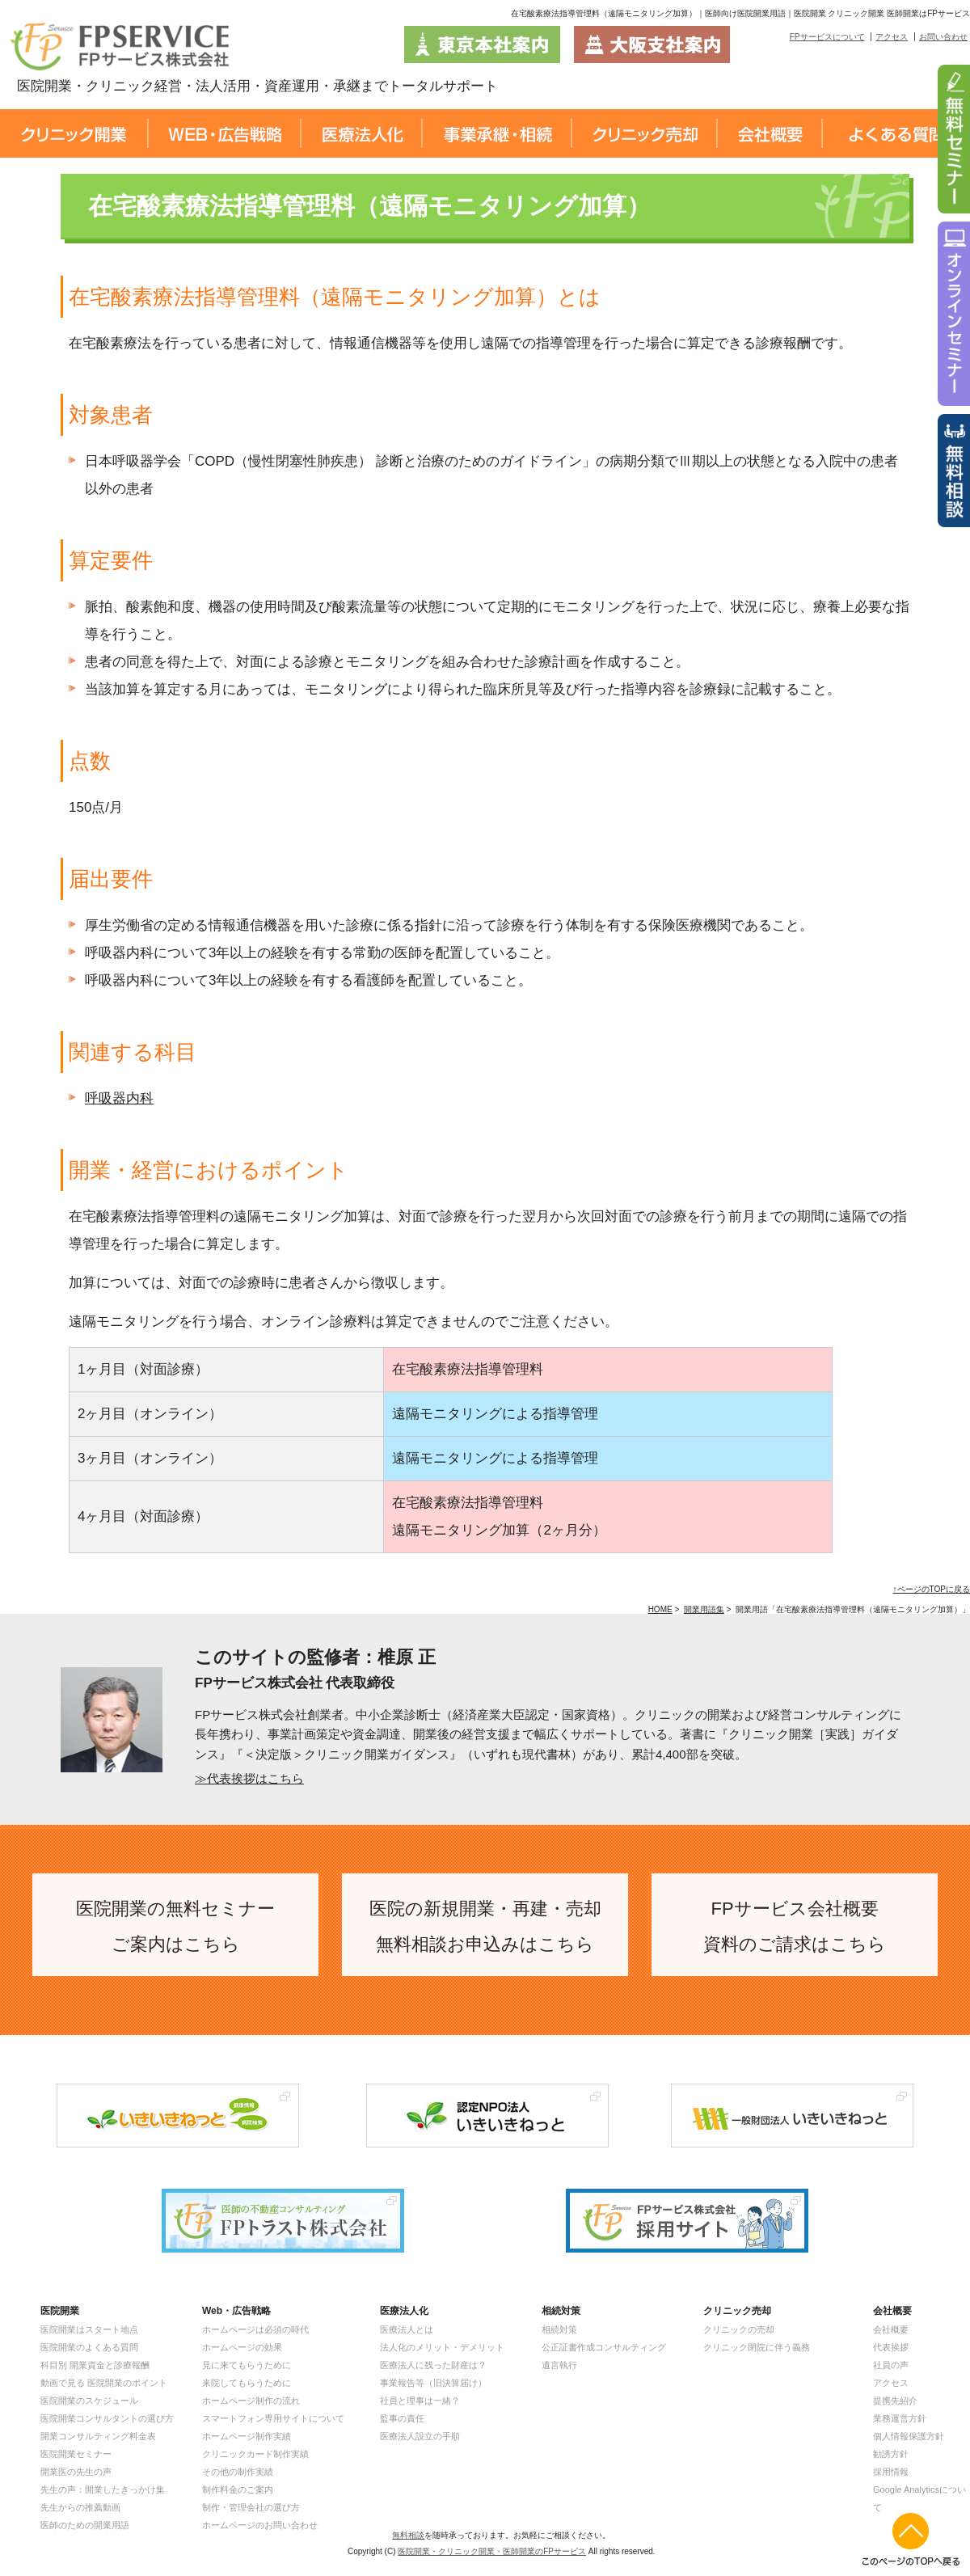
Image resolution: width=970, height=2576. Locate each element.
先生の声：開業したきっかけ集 (102, 2489)
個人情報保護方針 (908, 2436)
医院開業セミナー (76, 2454)
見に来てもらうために (246, 2365)
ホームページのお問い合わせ (260, 2525)
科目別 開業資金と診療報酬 (95, 2365)
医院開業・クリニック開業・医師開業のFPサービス (492, 2551)
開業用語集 (704, 1609)
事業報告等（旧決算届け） (433, 2383)
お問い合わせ (943, 36)
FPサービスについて (827, 36)
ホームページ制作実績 (246, 2436)
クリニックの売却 (738, 2329)
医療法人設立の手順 (420, 2436)
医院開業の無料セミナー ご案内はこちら (175, 1926)
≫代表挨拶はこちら (249, 1778)
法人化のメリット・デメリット (442, 2347)
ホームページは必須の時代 (255, 2329)
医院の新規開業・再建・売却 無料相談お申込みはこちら (485, 1926)
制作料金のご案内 (237, 2489)
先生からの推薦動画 (80, 2507)
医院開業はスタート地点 (89, 2329)
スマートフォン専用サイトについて (273, 2418)
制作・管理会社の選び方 (251, 2507)
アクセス (891, 36)
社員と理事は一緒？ (420, 2400)
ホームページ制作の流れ (251, 2400)
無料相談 (408, 2535)
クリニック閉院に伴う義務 (756, 2347)
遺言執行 (559, 2365)
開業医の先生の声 (76, 2472)
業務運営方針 (899, 2418)
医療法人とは (406, 2329)
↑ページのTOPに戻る (931, 1589)
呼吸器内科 (119, 1098)
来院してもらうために (246, 2383)
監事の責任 (402, 2418)
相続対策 (559, 2329)
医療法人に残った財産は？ (433, 2365)
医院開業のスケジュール (89, 2400)
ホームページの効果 (242, 2347)
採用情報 (891, 2472)
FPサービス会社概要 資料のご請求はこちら (794, 1926)
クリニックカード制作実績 (255, 2454)
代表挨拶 (891, 2347)
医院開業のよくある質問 (89, 2347)
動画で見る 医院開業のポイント (103, 2383)
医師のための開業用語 (84, 2525)
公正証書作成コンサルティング (604, 2347)
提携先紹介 (895, 2400)
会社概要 (891, 2329)
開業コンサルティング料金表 (98, 2436)
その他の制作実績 (237, 2472)
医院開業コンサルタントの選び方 (107, 2418)
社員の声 (891, 2365)
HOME (660, 1609)
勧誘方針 (891, 2454)
